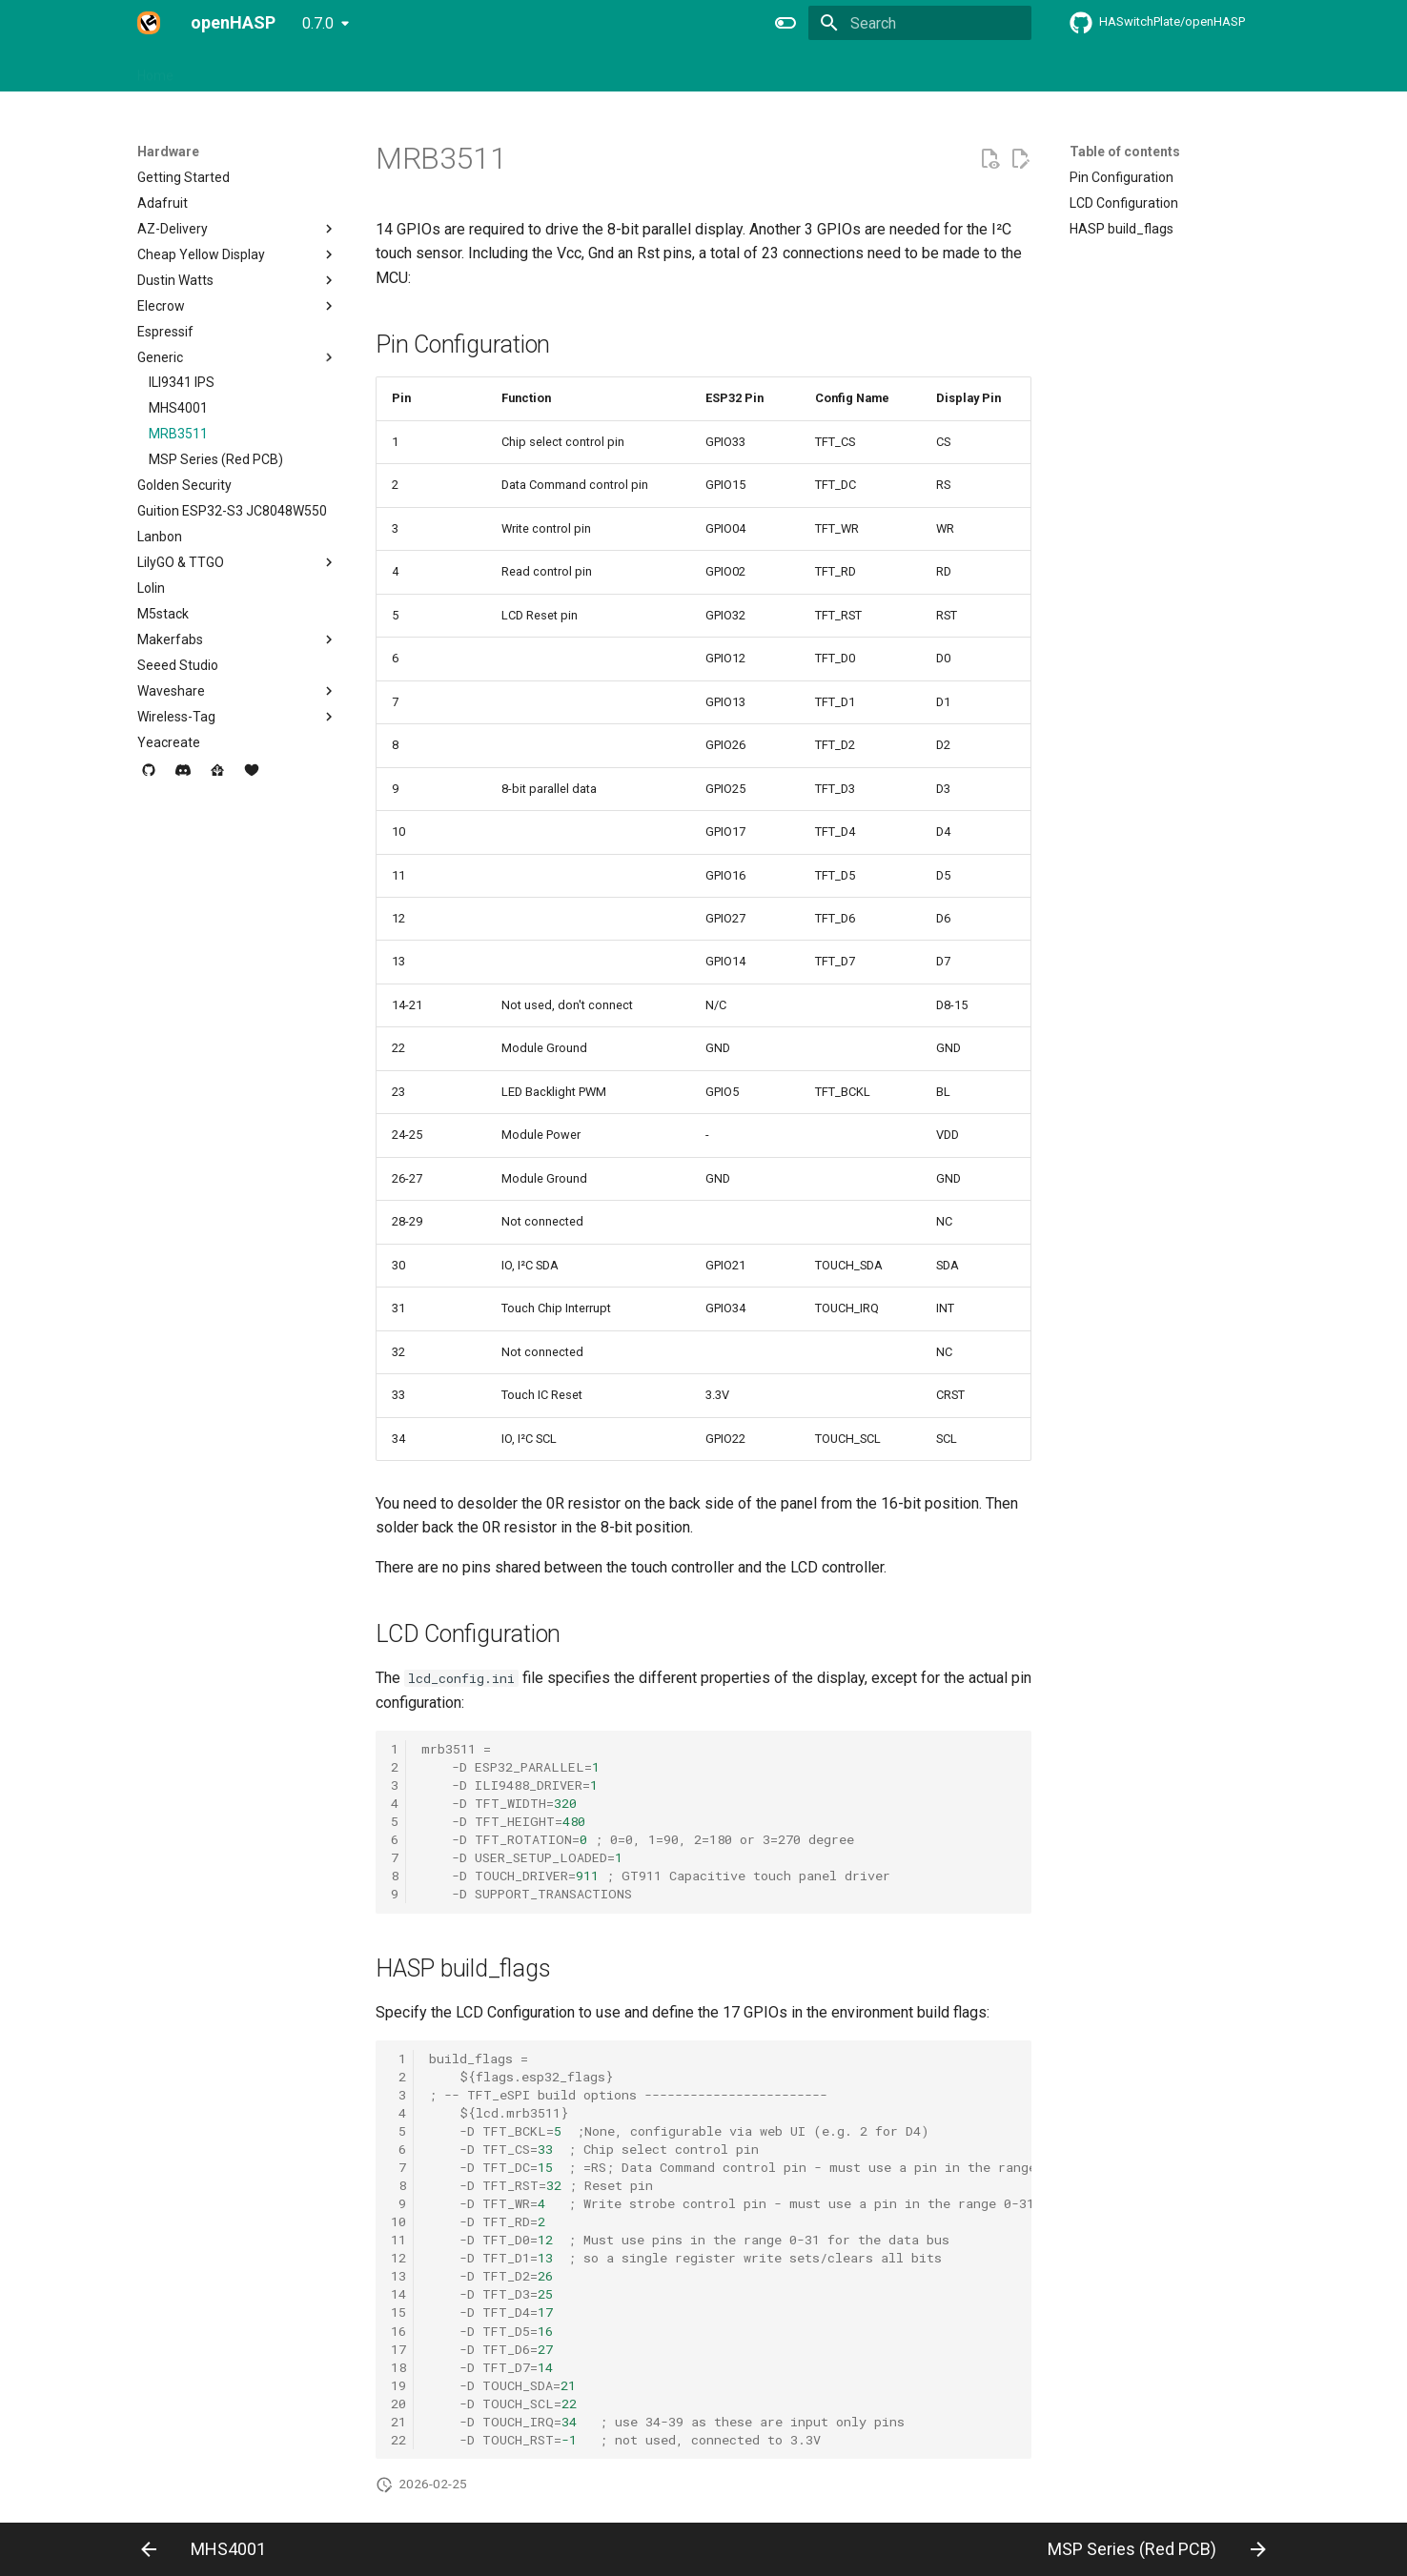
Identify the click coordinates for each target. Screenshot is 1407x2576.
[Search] (919, 23)
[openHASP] (149, 23)
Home (155, 69)
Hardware (225, 69)
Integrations (458, 69)
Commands (553, 69)
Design (378, 69)
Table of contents (1125, 151)
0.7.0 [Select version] (318, 23)
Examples (640, 69)
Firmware (307, 69)
